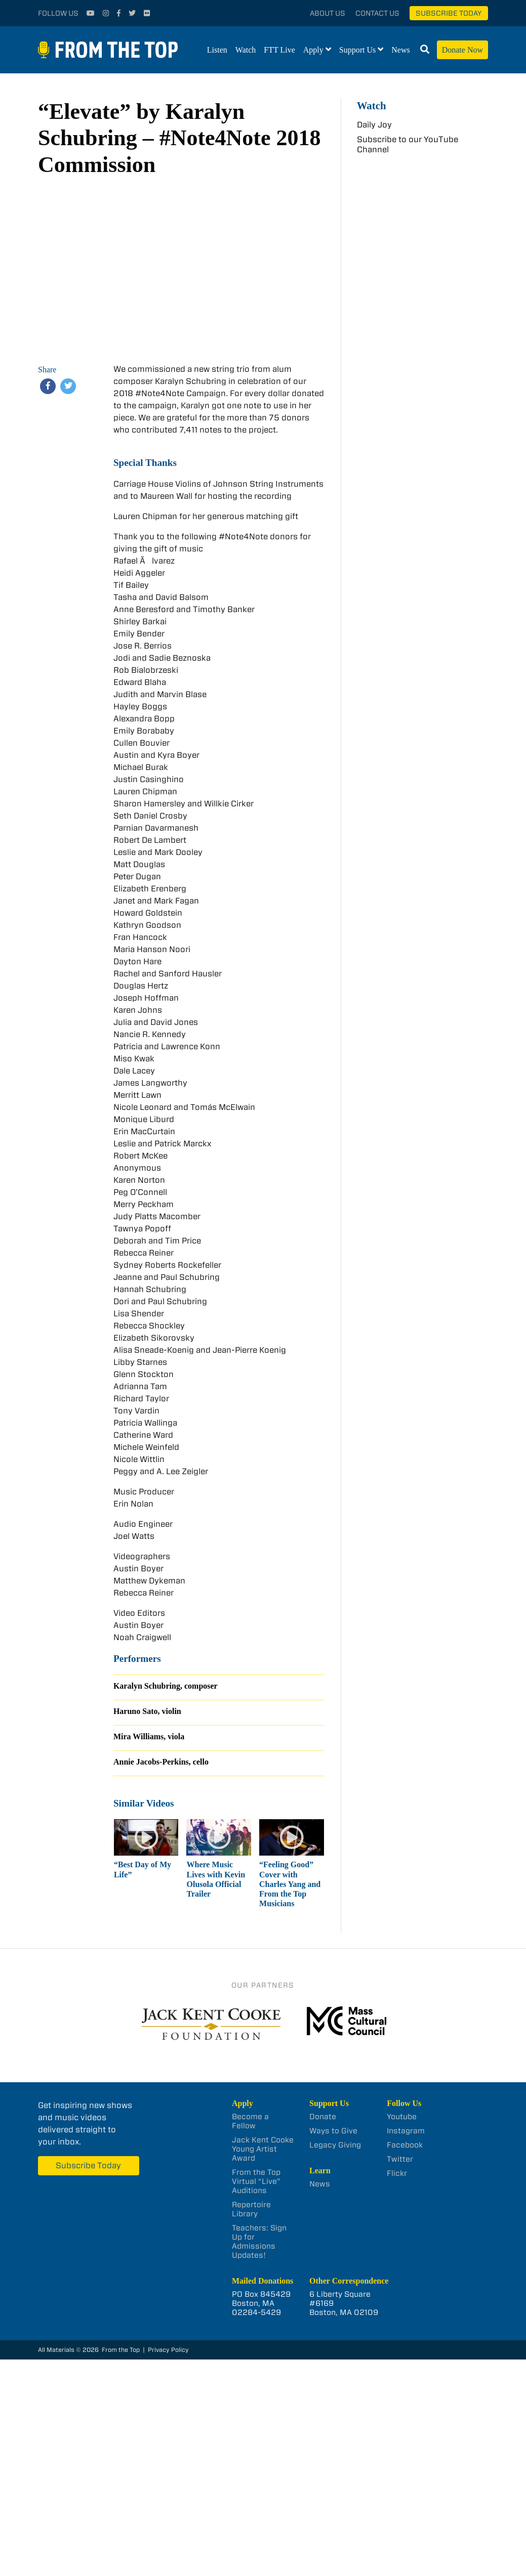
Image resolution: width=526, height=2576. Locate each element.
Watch (245, 50)
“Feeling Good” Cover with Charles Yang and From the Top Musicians (289, 1884)
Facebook (405, 2145)
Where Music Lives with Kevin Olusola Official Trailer (215, 1879)
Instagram (406, 2130)
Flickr (397, 2173)
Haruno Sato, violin (147, 1711)
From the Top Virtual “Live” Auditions (256, 2181)
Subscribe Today (449, 13)
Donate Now (462, 50)
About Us (327, 13)
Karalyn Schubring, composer (165, 1686)
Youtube (402, 2116)
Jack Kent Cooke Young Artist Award (263, 2149)
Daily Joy (374, 125)
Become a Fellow (250, 2121)
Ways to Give (333, 2130)
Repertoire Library (251, 2209)
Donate (322, 2116)
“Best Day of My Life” (142, 1869)
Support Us (357, 50)
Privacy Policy (168, 2349)
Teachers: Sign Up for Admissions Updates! (259, 2241)
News (400, 50)
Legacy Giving (335, 2145)
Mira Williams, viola (148, 1736)
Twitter (400, 2159)
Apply (313, 50)
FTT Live (279, 50)
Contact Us (377, 13)
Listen (217, 50)
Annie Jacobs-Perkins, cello (161, 1761)
